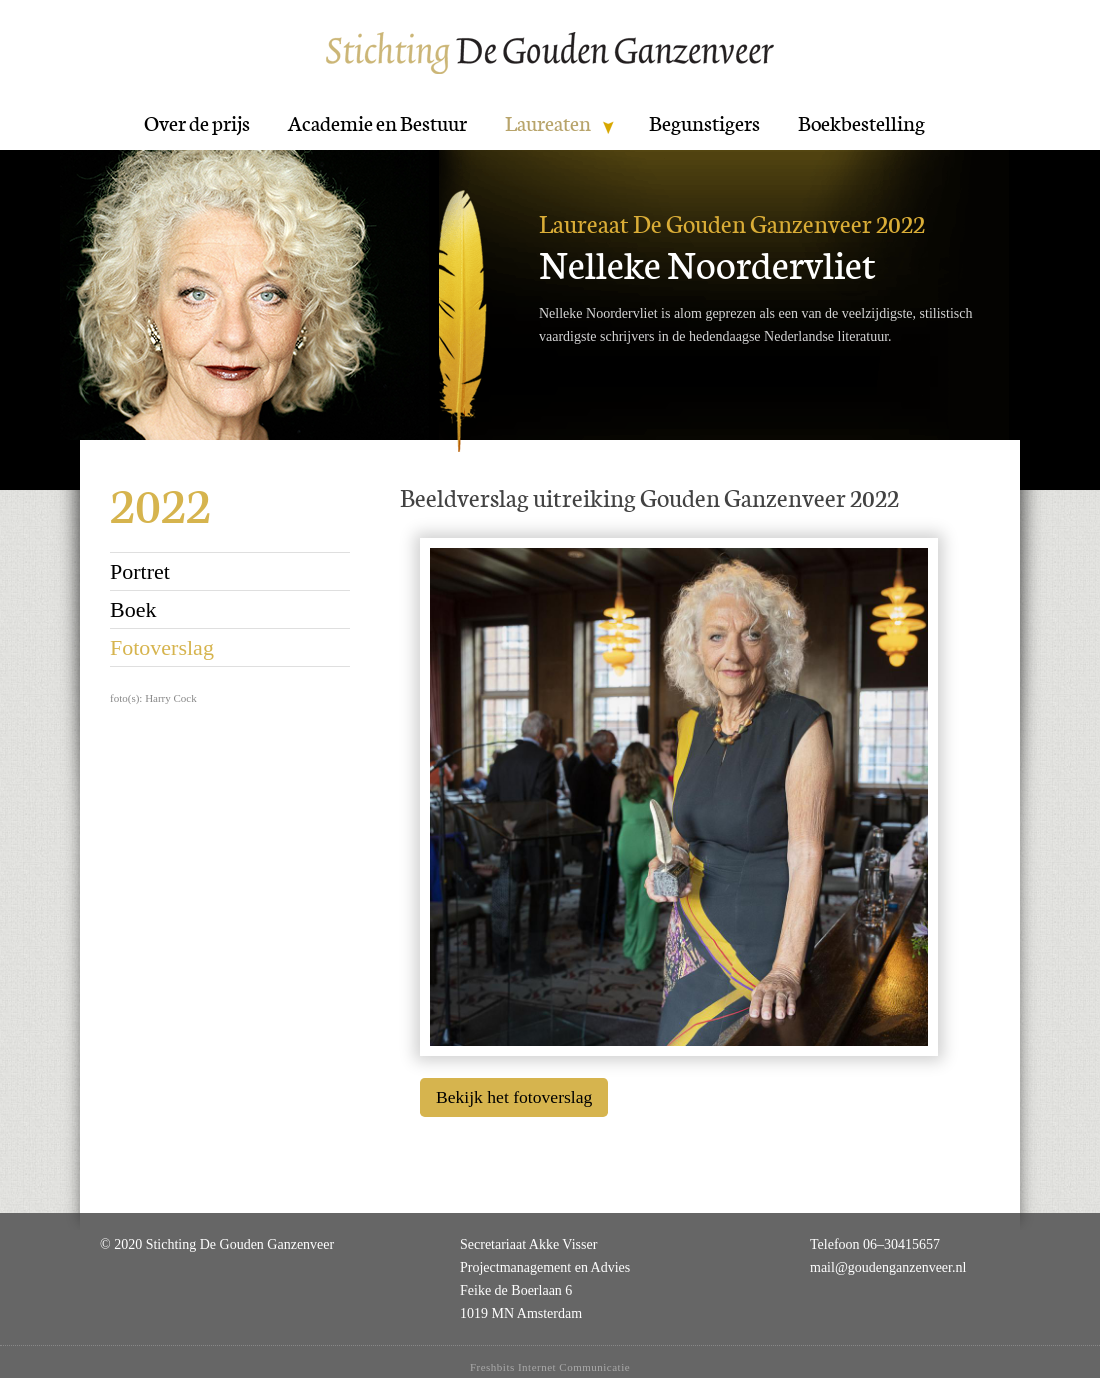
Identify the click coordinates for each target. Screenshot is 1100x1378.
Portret (140, 571)
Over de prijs (197, 124)
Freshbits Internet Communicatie (550, 1367)
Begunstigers (704, 124)
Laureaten (548, 124)
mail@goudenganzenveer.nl (888, 1267)
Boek (133, 609)
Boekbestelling (861, 124)
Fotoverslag (162, 647)
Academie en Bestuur (377, 124)
